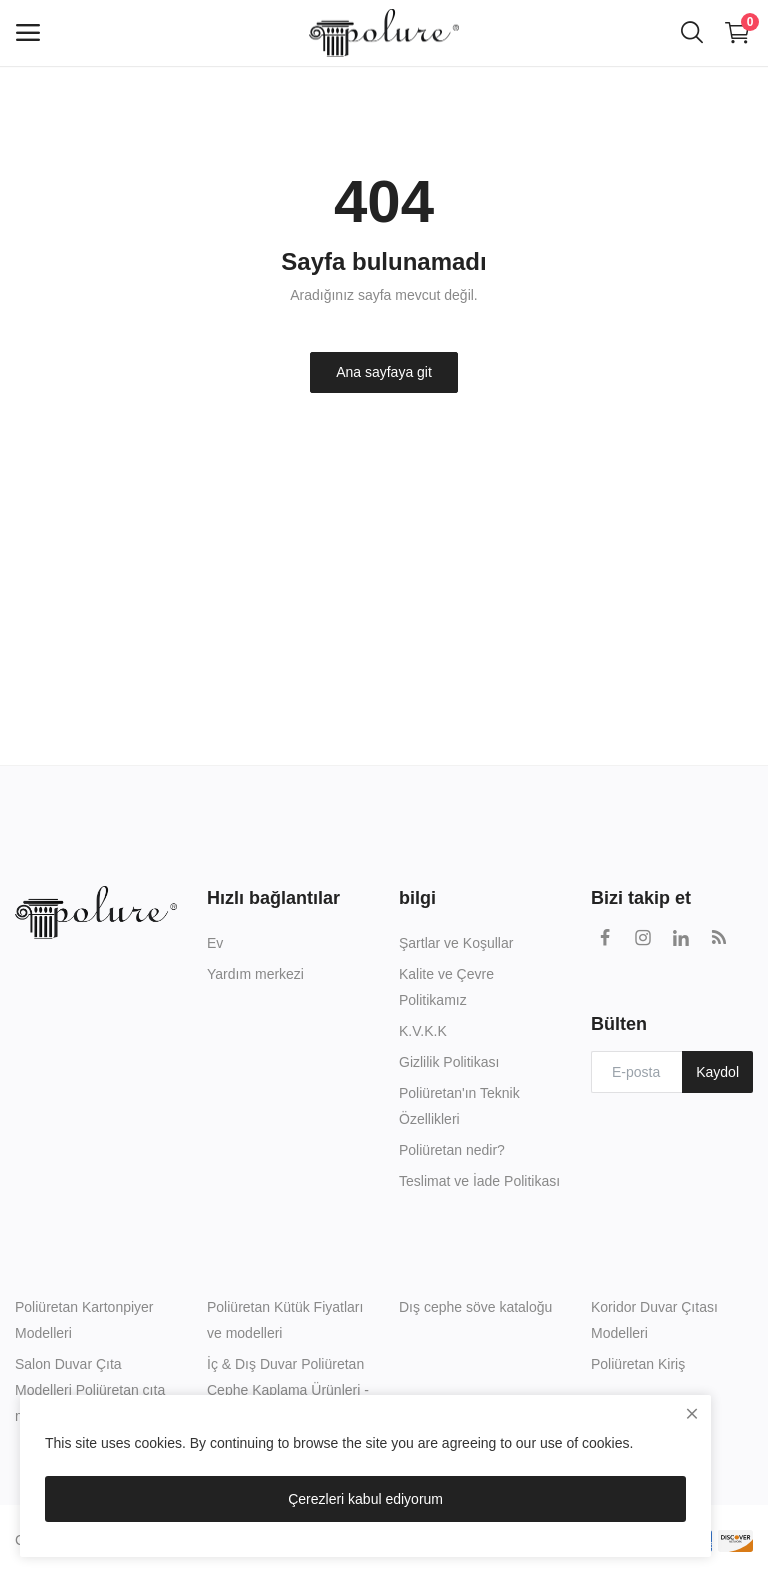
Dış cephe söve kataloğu (475, 1307)
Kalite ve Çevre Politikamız (446, 987)
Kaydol (717, 1072)
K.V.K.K (423, 1031)
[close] (692, 1414)
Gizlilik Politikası (449, 1062)
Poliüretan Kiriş (638, 1364)
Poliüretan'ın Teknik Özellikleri (459, 1106)
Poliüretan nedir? (452, 1150)
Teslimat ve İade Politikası (479, 1181)
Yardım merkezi (255, 974)
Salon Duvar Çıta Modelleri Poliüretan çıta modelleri (90, 1390)
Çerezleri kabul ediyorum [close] (365, 1499)
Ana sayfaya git (384, 372)
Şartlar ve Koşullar (456, 943)
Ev (215, 943)
